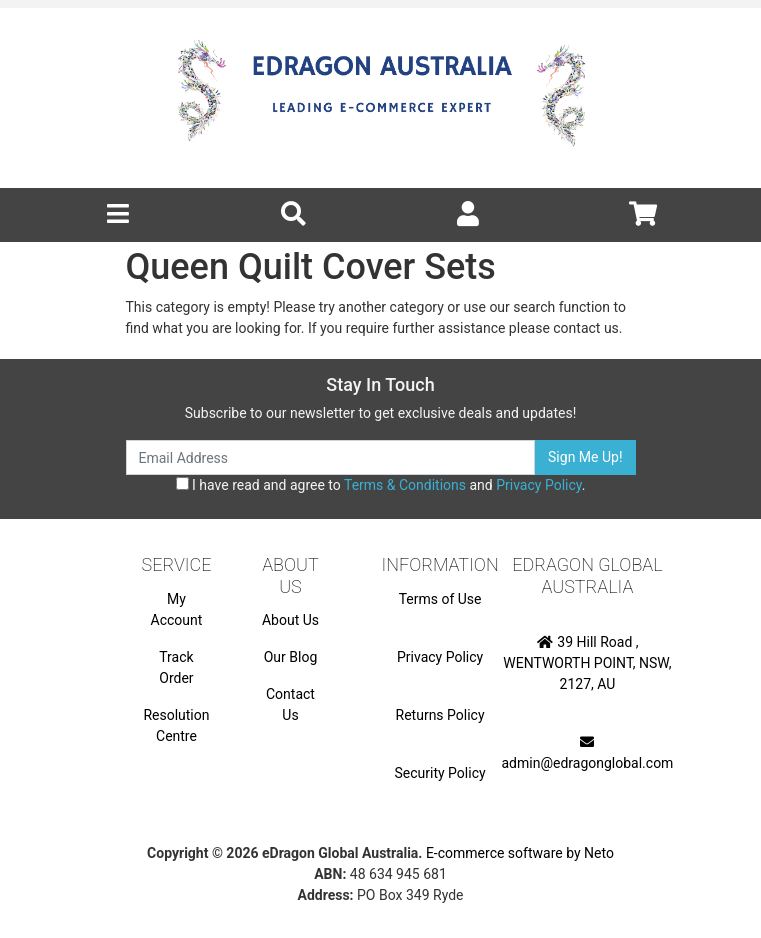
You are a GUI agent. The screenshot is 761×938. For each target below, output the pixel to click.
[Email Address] (331, 457)
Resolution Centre (176, 725)
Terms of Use (440, 599)
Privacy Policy (538, 485)
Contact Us (290, 704)
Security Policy (440, 773)
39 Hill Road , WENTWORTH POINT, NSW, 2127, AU (587, 663)
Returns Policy (440, 715)
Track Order (176, 667)
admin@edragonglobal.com (588, 753)
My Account (177, 609)
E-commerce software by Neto (520, 853)
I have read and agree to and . (381, 485)
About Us (290, 620)
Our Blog (291, 657)
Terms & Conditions (405, 485)
